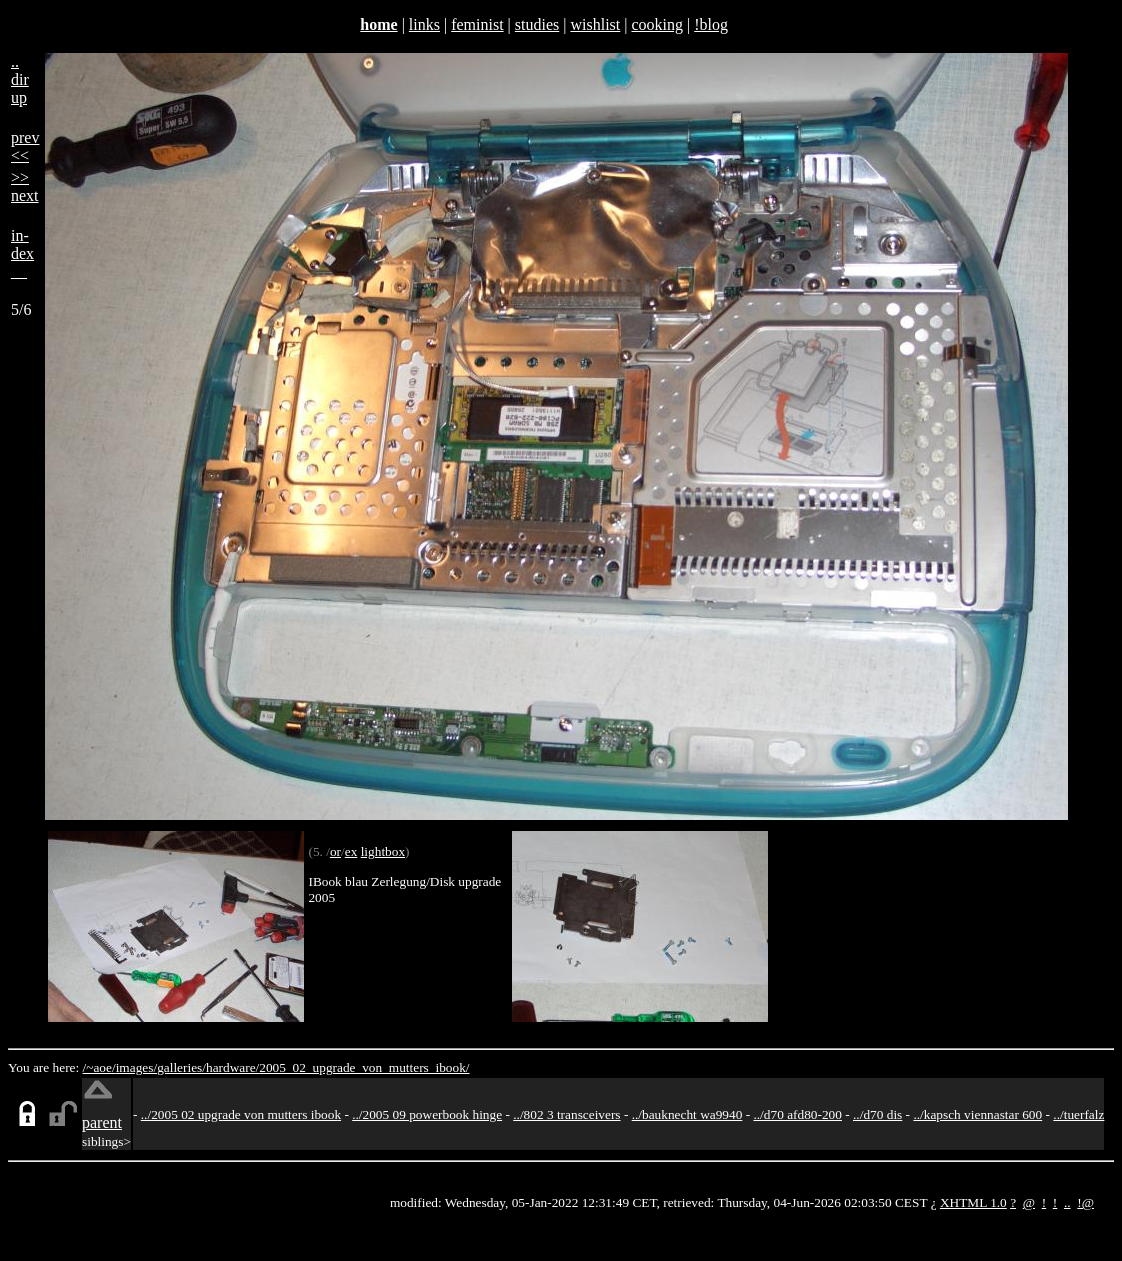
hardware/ (232, 1067)
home (378, 24)
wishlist (595, 24)
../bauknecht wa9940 (687, 1114)
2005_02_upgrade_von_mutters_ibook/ (364, 1067)
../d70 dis (877, 1114)
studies (537, 24)
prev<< (25, 146)
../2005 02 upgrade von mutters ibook (241, 1114)
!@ (1085, 1202)
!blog (711, 24)
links (424, 24)
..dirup (20, 79)
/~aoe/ (99, 1067)
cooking (657, 24)
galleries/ (181, 1067)
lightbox (383, 851)
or (335, 851)
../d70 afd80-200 (797, 1114)
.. (1067, 1202)
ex (351, 851)
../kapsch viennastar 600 (977, 1114)
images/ (136, 1067)
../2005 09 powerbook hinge (427, 1114)
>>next (25, 186)
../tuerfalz (1078, 1114)
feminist (477, 24)
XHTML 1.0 (973, 1202)
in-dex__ (22, 253)
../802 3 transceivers (566, 1114)
